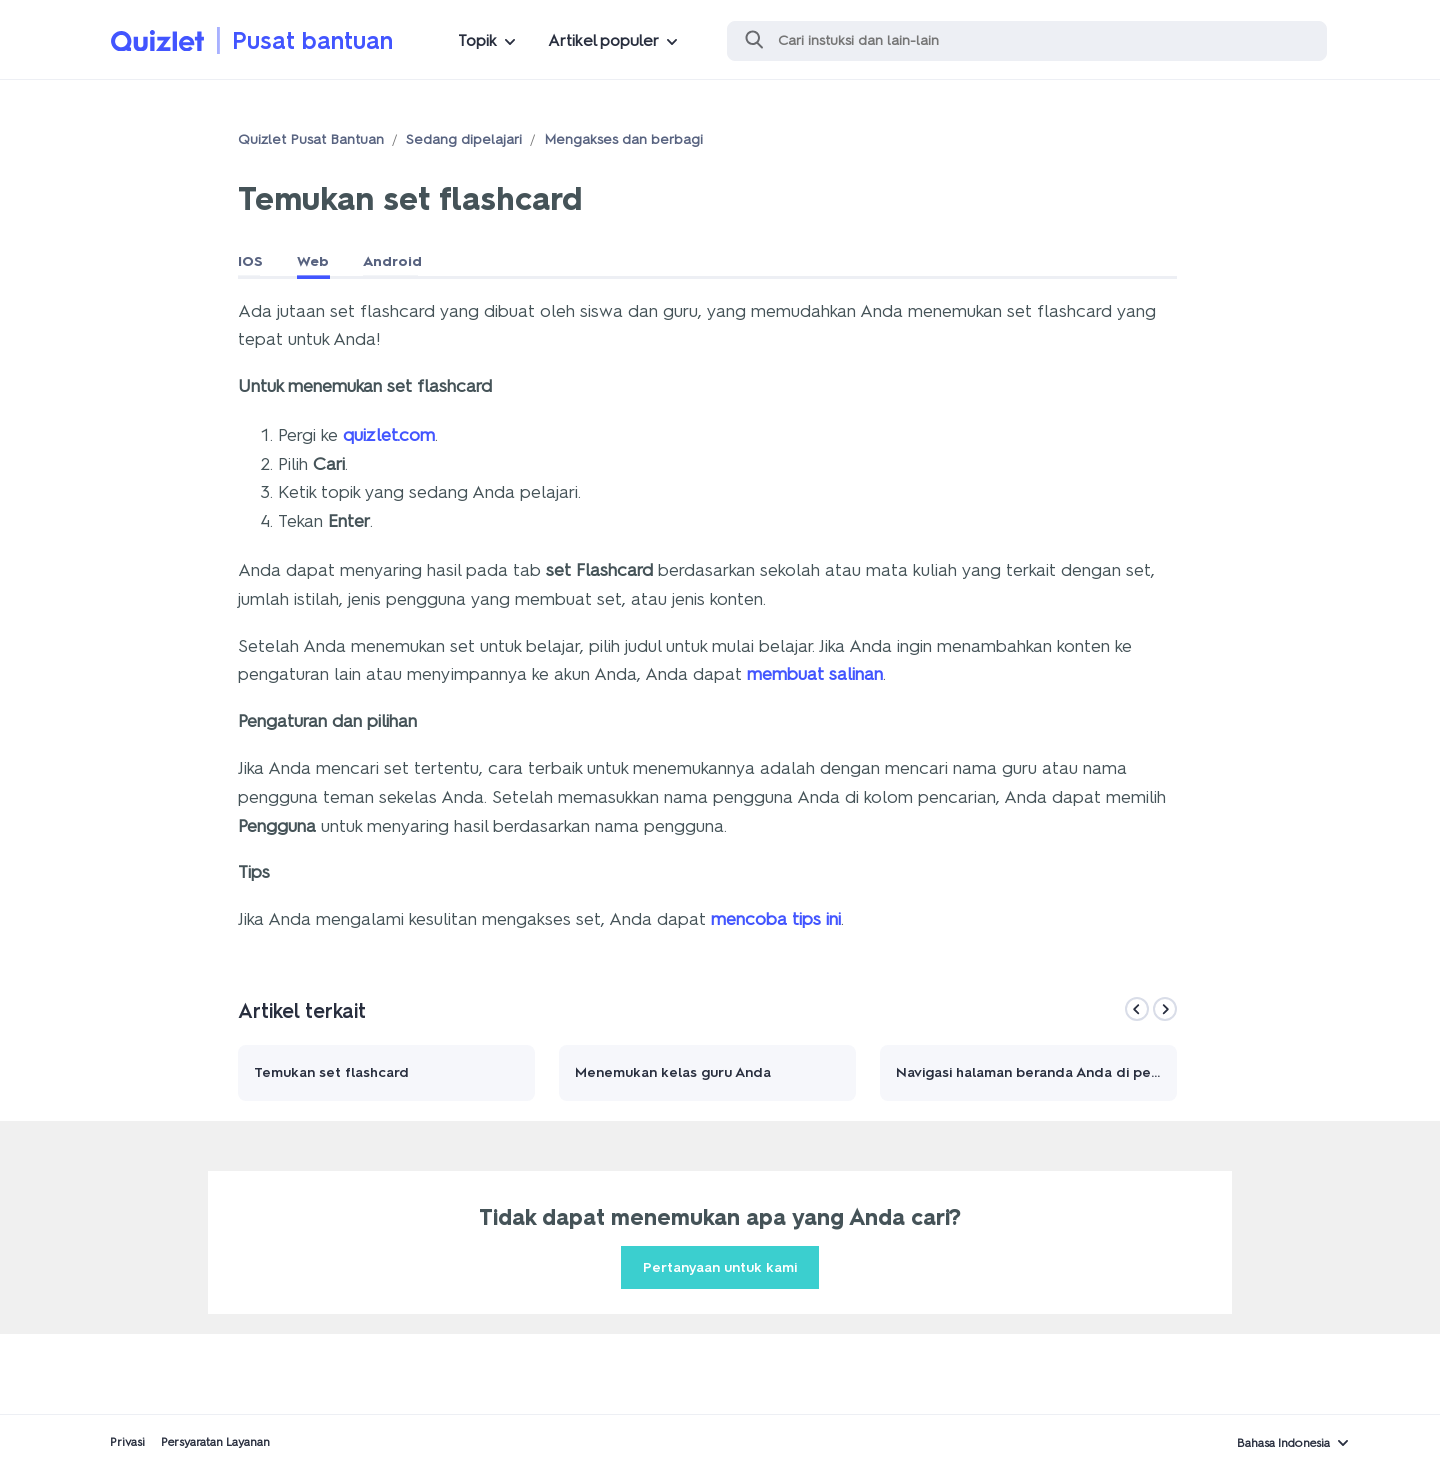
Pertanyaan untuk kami (720, 1267)
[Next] (1165, 1009)
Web (313, 261)
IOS (250, 261)
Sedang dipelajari (464, 139)
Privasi (127, 1442)
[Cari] (1027, 41)
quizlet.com (389, 435)
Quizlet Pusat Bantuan (311, 139)
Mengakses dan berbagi (623, 139)
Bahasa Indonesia (1283, 1443)
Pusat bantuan (312, 40)
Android (392, 261)
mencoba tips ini (776, 919)
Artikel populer (603, 40)
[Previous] (1137, 1009)
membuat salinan (815, 674)
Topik (477, 40)
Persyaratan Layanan (215, 1442)
